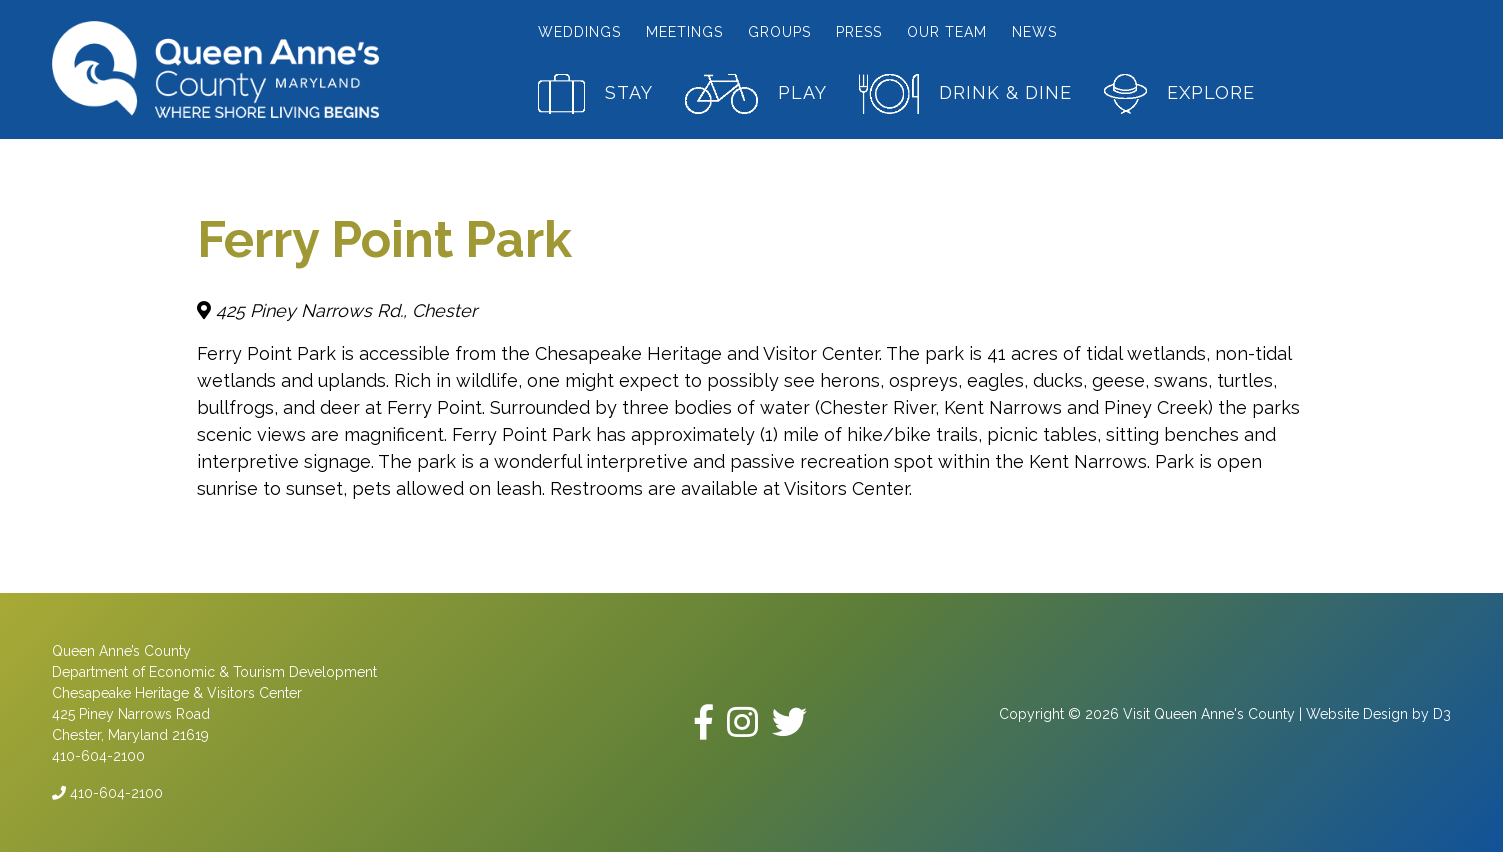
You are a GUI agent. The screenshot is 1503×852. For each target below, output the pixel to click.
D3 (1442, 714)
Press (859, 32)
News (1034, 32)
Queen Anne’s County (121, 651)
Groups (779, 32)
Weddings (579, 32)
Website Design (1357, 714)
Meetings (684, 32)
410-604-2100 (107, 793)
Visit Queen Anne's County (1209, 714)
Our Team (947, 32)
